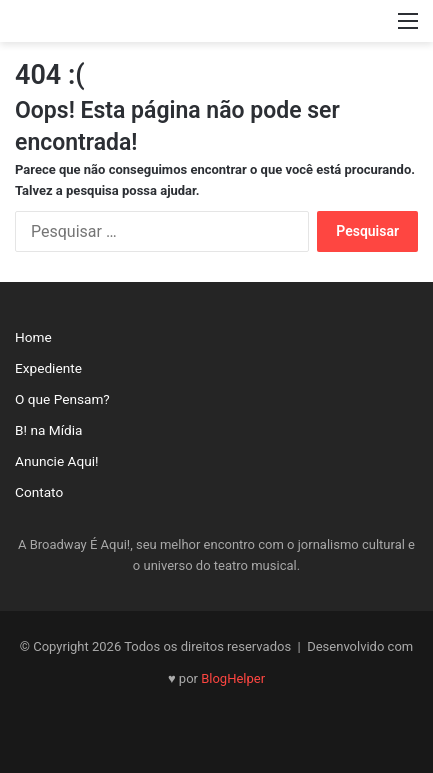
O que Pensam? (62, 399)
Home (33, 337)
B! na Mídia (48, 430)
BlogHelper (233, 678)
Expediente (48, 368)
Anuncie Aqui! (57, 461)
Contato (39, 492)
